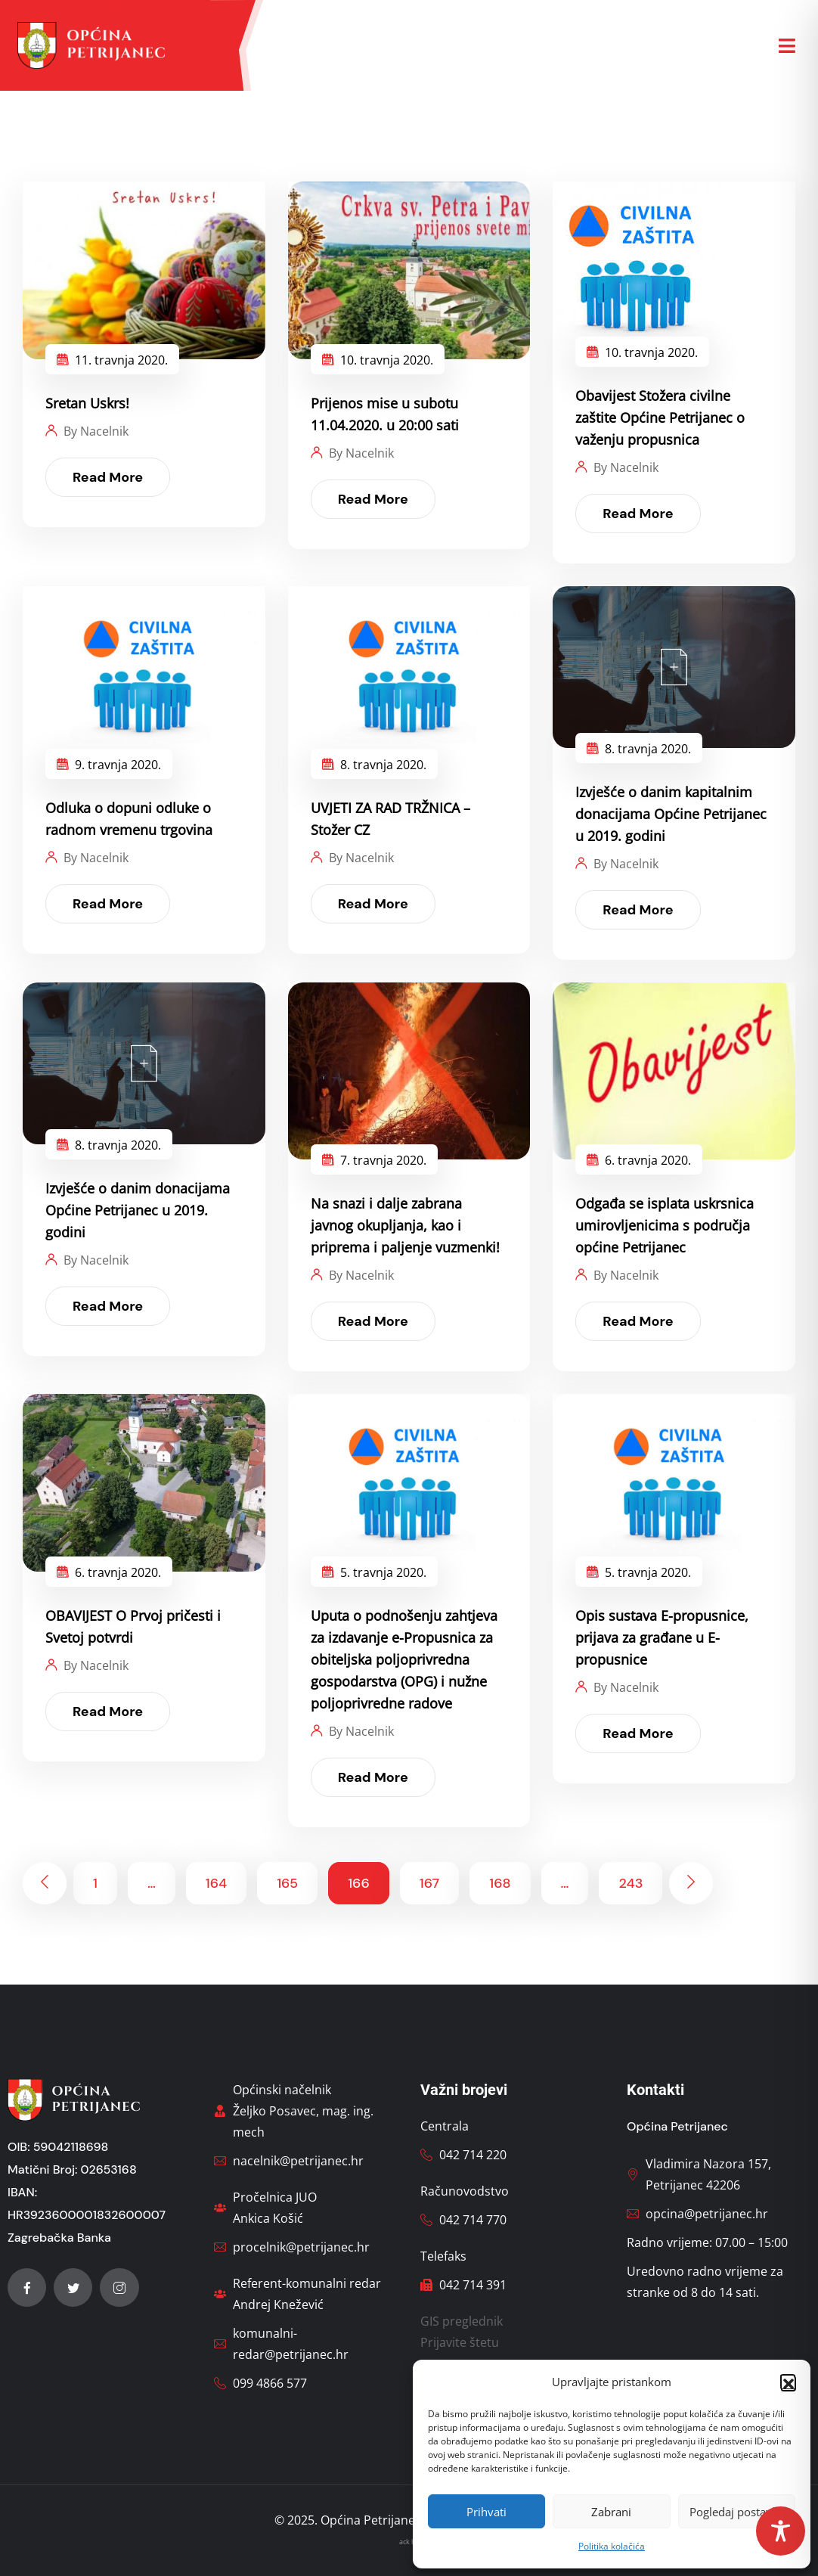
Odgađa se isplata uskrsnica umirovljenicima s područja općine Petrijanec (664, 1225)
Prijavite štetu (459, 2342)
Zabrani (611, 2511)
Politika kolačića (611, 2546)
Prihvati (486, 2511)
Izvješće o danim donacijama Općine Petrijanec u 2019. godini (137, 1210)
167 (430, 1883)
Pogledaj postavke (736, 2511)
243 (630, 1883)
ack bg (409, 2542)
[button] (787, 2381)
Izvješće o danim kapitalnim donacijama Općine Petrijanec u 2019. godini (671, 814)
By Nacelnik (96, 431)
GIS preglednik (461, 2321)
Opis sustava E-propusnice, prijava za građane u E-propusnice (661, 1637)
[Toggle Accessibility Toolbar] (780, 2531)
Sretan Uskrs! (87, 403)
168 (499, 1883)
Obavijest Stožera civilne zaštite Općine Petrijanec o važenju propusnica (660, 417)
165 (287, 1883)
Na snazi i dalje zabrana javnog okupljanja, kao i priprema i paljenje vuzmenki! (405, 1225)
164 (216, 1883)
